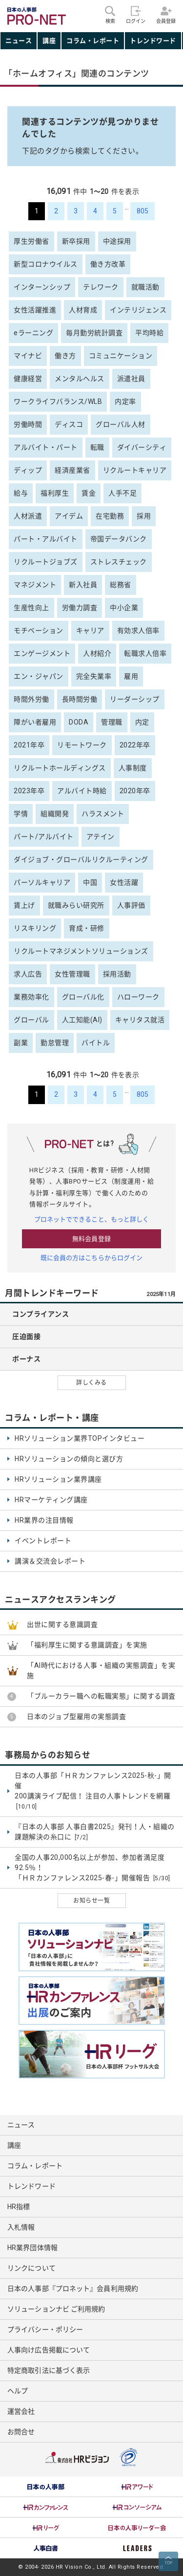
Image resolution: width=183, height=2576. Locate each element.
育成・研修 (86, 928)
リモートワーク (82, 745)
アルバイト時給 (82, 791)
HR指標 (18, 2207)
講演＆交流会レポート (50, 1561)
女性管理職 (72, 974)
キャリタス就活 (140, 1020)
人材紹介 (97, 653)
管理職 (111, 722)
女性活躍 (124, 882)
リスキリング (35, 928)
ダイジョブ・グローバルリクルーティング (81, 859)
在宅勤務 (110, 516)
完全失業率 (94, 676)
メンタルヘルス (79, 378)
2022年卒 (135, 745)
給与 (21, 493)
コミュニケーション (121, 356)
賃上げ (24, 905)
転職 (97, 447)
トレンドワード (153, 40)
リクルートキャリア (135, 470)
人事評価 (131, 905)
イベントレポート (43, 1541)
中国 (90, 882)
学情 (21, 814)
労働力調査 (80, 607)
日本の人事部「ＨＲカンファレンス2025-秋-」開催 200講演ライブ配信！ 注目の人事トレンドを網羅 (93, 1791)
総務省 (120, 585)
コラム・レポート (92, 40)
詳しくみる (91, 1382)
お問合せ (21, 2432)
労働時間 (28, 424)
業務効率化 (31, 997)
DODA (78, 722)
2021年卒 (29, 745)
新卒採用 (76, 241)
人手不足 (122, 493)
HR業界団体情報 (32, 2248)
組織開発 (55, 814)
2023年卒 (29, 791)
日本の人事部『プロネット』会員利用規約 (72, 2288)
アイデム (69, 516)
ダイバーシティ (142, 447)
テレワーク (101, 287)
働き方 (65, 356)
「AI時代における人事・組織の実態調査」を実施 (101, 1670)
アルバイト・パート (46, 447)
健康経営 (28, 378)
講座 (49, 40)
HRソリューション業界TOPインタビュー (79, 1438)
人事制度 (133, 768)
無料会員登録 (91, 1238)
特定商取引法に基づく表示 (48, 2370)
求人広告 (28, 974)
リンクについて (31, 2268)
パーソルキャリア (42, 882)
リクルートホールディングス (60, 768)
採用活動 (117, 974)
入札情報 (21, 2227)
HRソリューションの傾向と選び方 (69, 1459)
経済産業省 (72, 470)
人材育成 (83, 310)
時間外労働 (31, 699)
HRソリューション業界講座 (58, 1479)
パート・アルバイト (46, 539)
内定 (142, 722)
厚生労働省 (31, 241)
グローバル (31, 1020)
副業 (21, 1043)
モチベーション (38, 630)
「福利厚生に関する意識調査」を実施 (87, 1645)
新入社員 (83, 585)
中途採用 (117, 241)
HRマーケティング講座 (51, 1500)
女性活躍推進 (35, 310)
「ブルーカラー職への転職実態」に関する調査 (101, 1696)
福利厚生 (55, 493)
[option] (46, 2487)
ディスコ (69, 424)
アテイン (100, 836)
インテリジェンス (138, 310)
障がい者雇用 (35, 722)
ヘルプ (17, 2391)
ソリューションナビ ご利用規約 (56, 2309)
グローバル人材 (120, 424)
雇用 (131, 676)
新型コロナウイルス (46, 264)
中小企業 (124, 607)
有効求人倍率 (138, 630)
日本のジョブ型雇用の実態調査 (76, 1716)
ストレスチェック (118, 562)
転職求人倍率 (145, 653)
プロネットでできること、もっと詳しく (91, 1219)
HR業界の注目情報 (44, 1520)
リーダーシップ (135, 699)
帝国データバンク (118, 539)
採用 (144, 516)
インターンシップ (42, 287)
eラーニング (33, 333)
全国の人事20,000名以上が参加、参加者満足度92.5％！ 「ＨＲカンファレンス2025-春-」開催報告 (92, 1868)
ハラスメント (102, 814)
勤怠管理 (55, 1043)
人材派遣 (28, 516)
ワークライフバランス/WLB (58, 401)
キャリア (90, 630)
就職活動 (145, 287)
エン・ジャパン (38, 676)
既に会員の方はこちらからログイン (92, 1257)
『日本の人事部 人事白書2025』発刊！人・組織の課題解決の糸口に (95, 1832)
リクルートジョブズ (46, 562)
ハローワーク (138, 997)
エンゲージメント (42, 653)
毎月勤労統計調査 (94, 333)
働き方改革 (108, 264)
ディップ (28, 470)
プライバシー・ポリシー (45, 2329)
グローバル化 (83, 997)
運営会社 (21, 2411)
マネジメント (35, 585)
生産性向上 (31, 607)
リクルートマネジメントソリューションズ (81, 951)
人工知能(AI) (82, 1020)
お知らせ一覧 (91, 1900)
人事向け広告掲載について (48, 2350)
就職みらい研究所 (76, 905)
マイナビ (28, 356)
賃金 (88, 493)
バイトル (95, 1043)
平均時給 (149, 333)
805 (142, 211)
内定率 (125, 401)
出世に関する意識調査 (62, 1624)
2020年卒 (135, 791)
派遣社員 (131, 378)
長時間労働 (80, 699)
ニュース (18, 40)
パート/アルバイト (44, 836)
